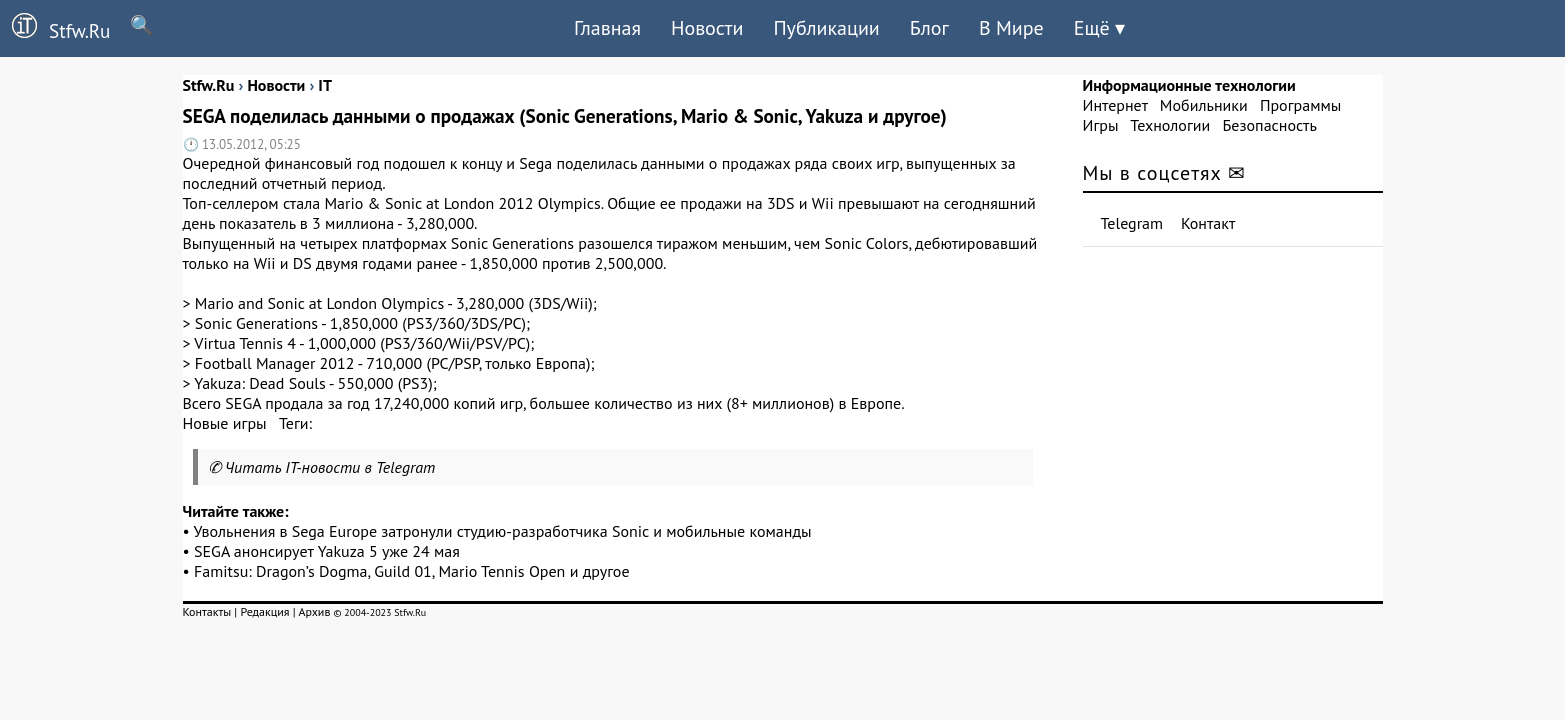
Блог (929, 28)
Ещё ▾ (1099, 28)
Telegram (1132, 223)
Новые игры (225, 423)
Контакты (207, 611)
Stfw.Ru (55, 28)
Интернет (1115, 105)
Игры (1101, 125)
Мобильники (1204, 105)
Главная (607, 28)
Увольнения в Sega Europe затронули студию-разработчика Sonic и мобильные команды (503, 531)
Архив (314, 611)
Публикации (826, 28)
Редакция (264, 611)
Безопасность (1270, 125)
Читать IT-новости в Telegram (330, 467)
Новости (707, 28)
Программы (1300, 105)
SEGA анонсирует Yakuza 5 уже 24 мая (327, 551)
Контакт (1208, 223)
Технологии (1170, 125)
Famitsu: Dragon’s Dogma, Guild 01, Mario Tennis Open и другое (412, 571)
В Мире (1011, 28)
